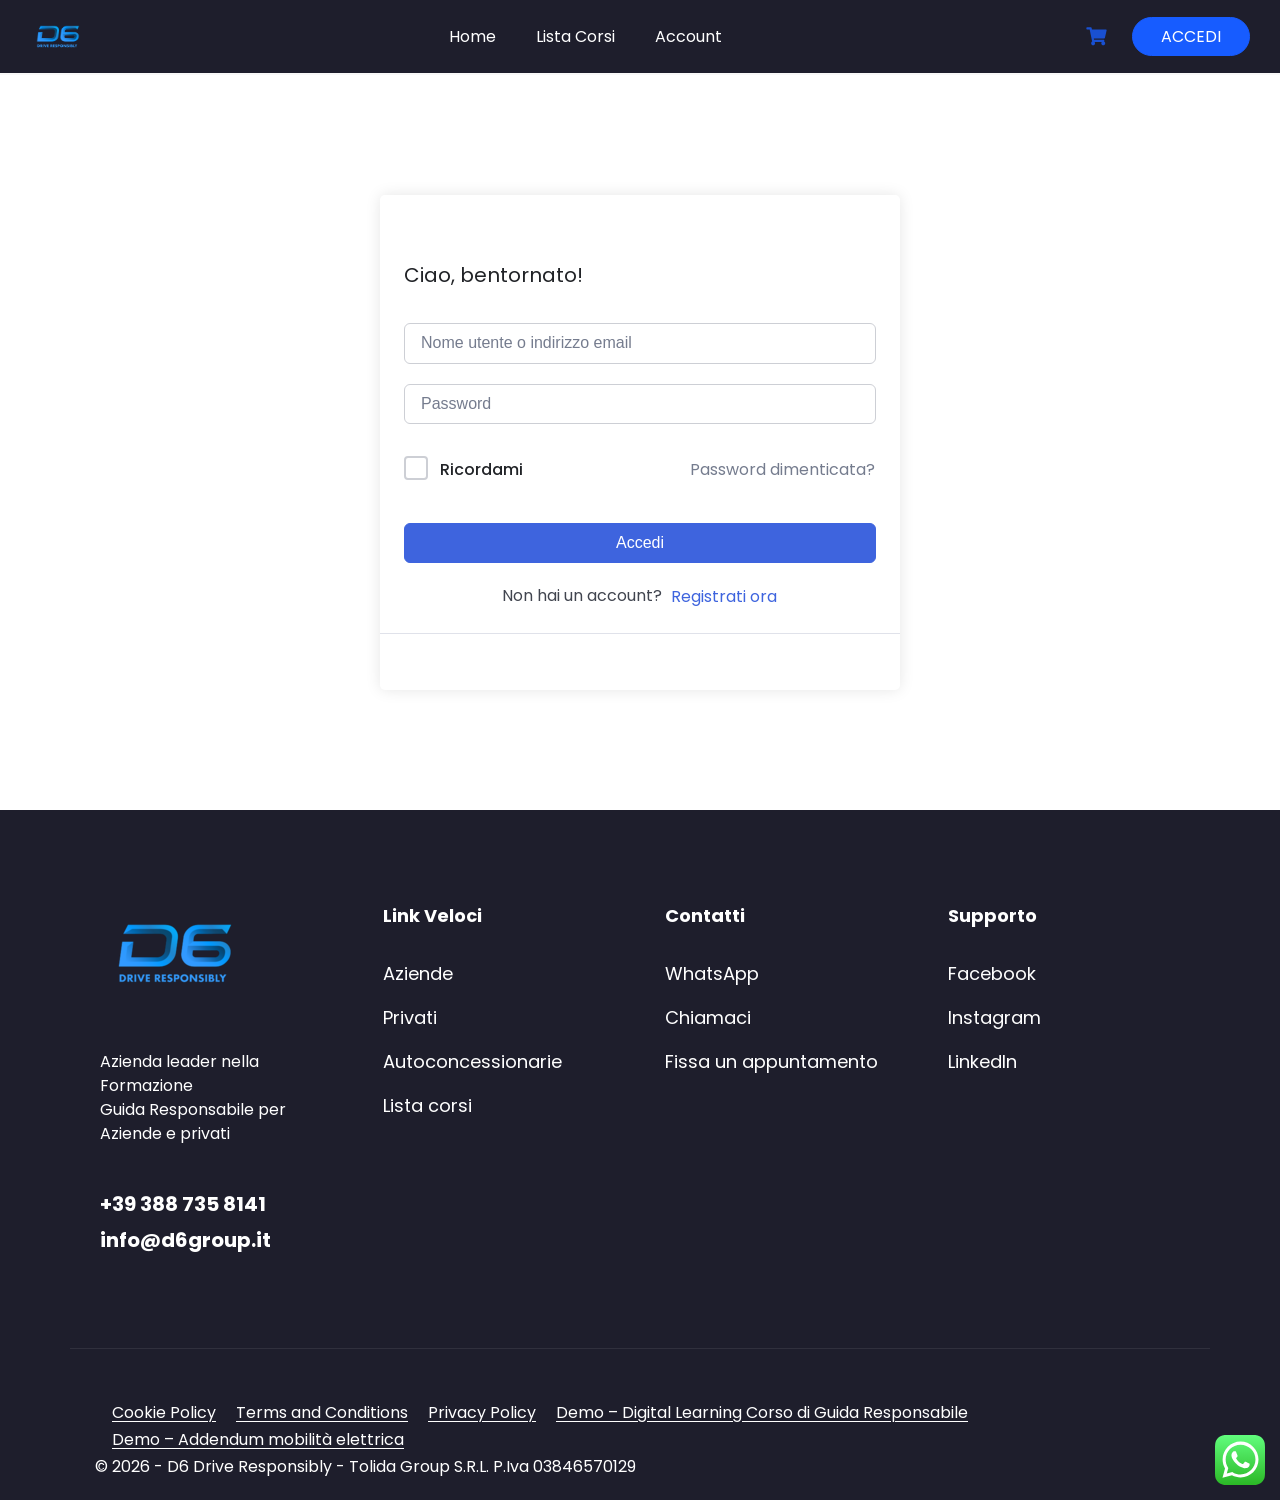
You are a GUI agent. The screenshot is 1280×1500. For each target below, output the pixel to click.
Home (472, 36)
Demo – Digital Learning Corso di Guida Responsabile (762, 1412)
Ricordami (481, 469)
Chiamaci (708, 1017)
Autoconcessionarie (472, 1061)
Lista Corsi (575, 36)
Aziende (418, 973)
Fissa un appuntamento (771, 1061)
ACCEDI (1191, 36)
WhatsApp (712, 973)
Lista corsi (427, 1105)
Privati (410, 1017)
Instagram (994, 1017)
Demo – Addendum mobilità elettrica (258, 1439)
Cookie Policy (164, 1412)
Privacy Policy (482, 1412)
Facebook (992, 973)
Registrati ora (724, 596)
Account (688, 36)
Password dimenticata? (782, 469)
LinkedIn (982, 1061)
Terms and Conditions (322, 1412)
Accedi (640, 542)
